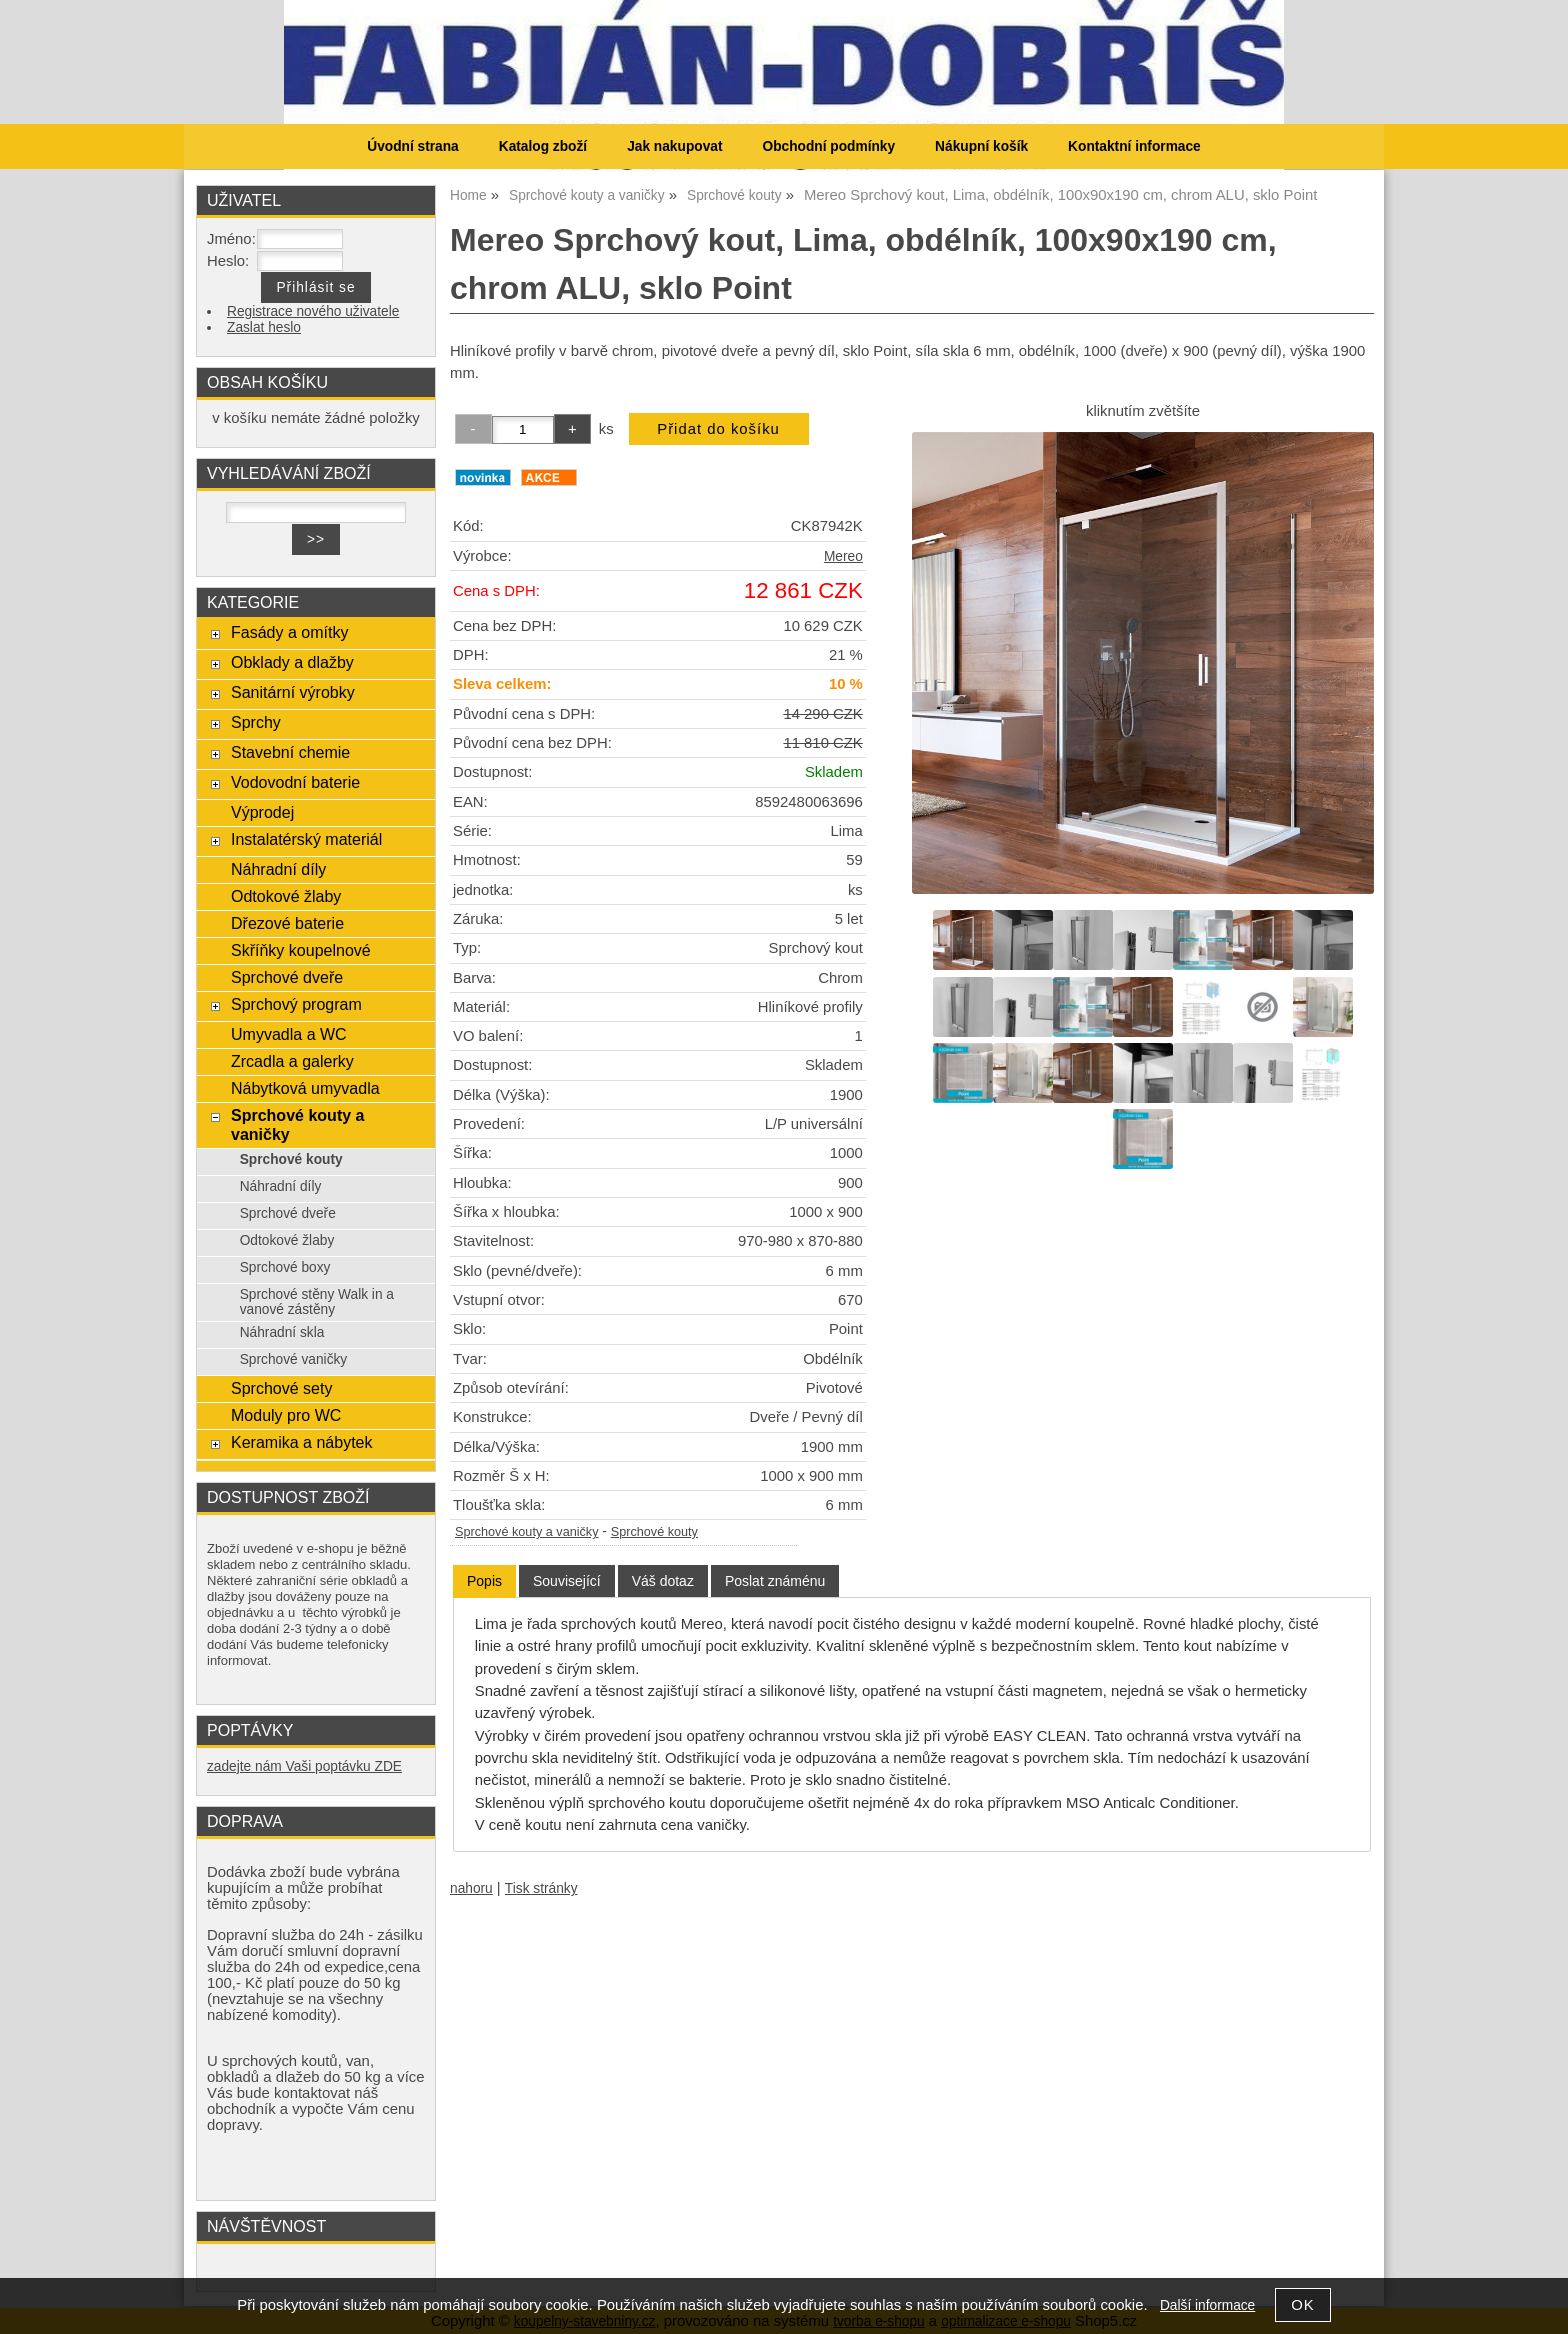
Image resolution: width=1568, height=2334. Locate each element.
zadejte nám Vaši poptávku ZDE (304, 1766)
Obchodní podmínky (828, 146)
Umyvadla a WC (289, 1034)
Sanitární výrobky (293, 692)
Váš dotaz (663, 1581)
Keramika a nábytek (302, 1442)
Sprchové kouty (654, 1532)
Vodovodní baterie (295, 782)
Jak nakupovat (674, 146)
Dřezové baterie (287, 923)
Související (567, 1581)
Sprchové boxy (285, 1267)
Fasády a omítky (290, 632)
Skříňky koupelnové (301, 950)
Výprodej (262, 812)
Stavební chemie (290, 752)
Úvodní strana (412, 146)
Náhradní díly (278, 869)
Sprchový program (296, 1004)
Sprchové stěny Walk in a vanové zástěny (317, 1302)
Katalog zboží (543, 146)
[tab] (484, 1581)
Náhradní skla (282, 1332)
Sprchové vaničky (294, 1359)
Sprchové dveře (287, 977)
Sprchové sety (281, 1388)
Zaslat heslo (264, 327)
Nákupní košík (981, 146)
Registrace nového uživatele (313, 311)
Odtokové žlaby (286, 896)
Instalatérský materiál (306, 839)
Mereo (843, 556)
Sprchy (256, 722)
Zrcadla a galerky (292, 1061)
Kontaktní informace (1134, 146)
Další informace (1207, 2305)
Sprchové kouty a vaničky (527, 1532)
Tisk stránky (541, 1888)
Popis (484, 1581)
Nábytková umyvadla (305, 1088)
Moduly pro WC (286, 1415)
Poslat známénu (775, 1581)
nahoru (471, 1888)
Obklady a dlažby (292, 662)
